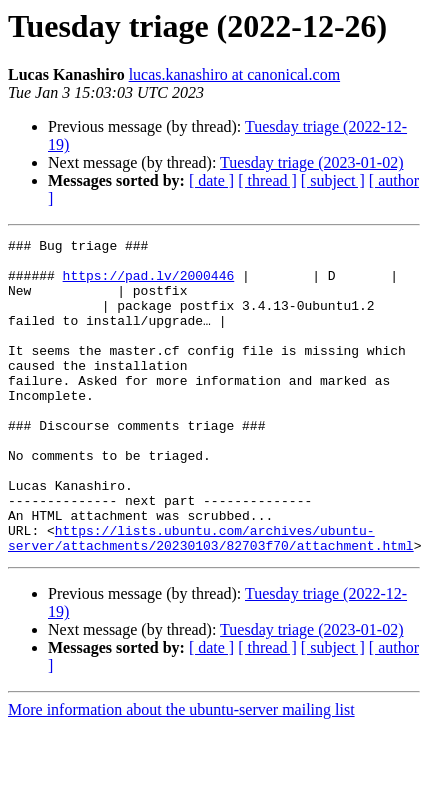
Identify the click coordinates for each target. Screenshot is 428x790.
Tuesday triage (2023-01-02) (311, 162)
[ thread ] (267, 180)
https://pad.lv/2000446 (149, 284)
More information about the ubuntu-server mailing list (181, 772)
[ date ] (211, 180)
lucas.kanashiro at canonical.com (234, 74)
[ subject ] (333, 180)
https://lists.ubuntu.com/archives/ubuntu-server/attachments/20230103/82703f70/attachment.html (211, 599)
